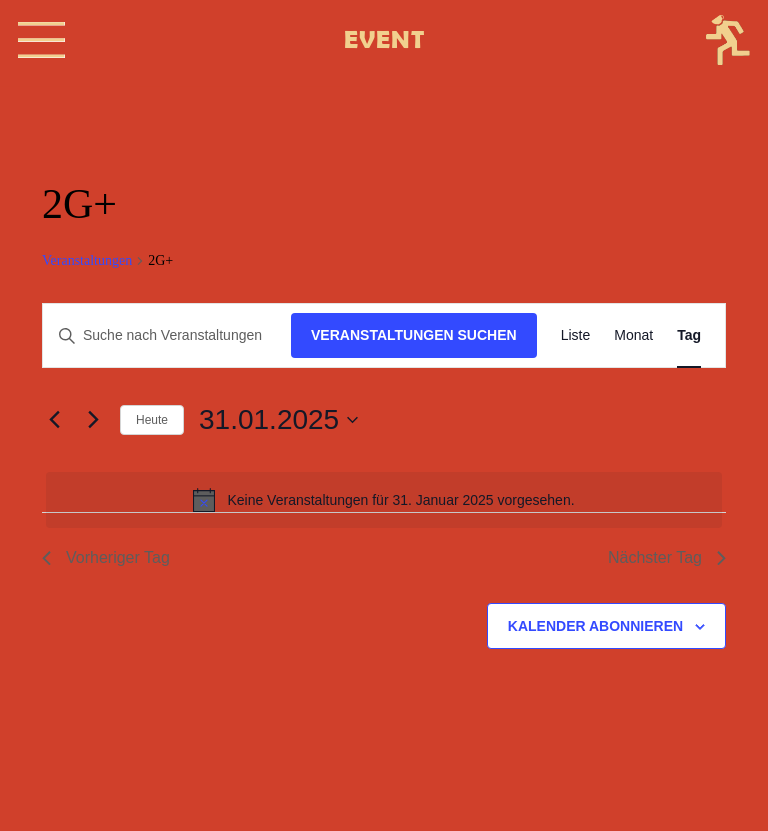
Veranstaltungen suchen (414, 335)
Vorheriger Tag (106, 557)
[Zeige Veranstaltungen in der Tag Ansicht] (689, 335)
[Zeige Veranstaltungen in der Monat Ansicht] (633, 335)
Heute (152, 420)
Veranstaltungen (87, 260)
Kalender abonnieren (595, 626)
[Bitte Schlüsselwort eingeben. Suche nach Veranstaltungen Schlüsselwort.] (167, 335)
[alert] (384, 500)
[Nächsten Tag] (93, 420)
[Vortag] (54, 420)
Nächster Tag (667, 557)
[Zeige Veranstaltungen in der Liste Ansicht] (576, 335)
